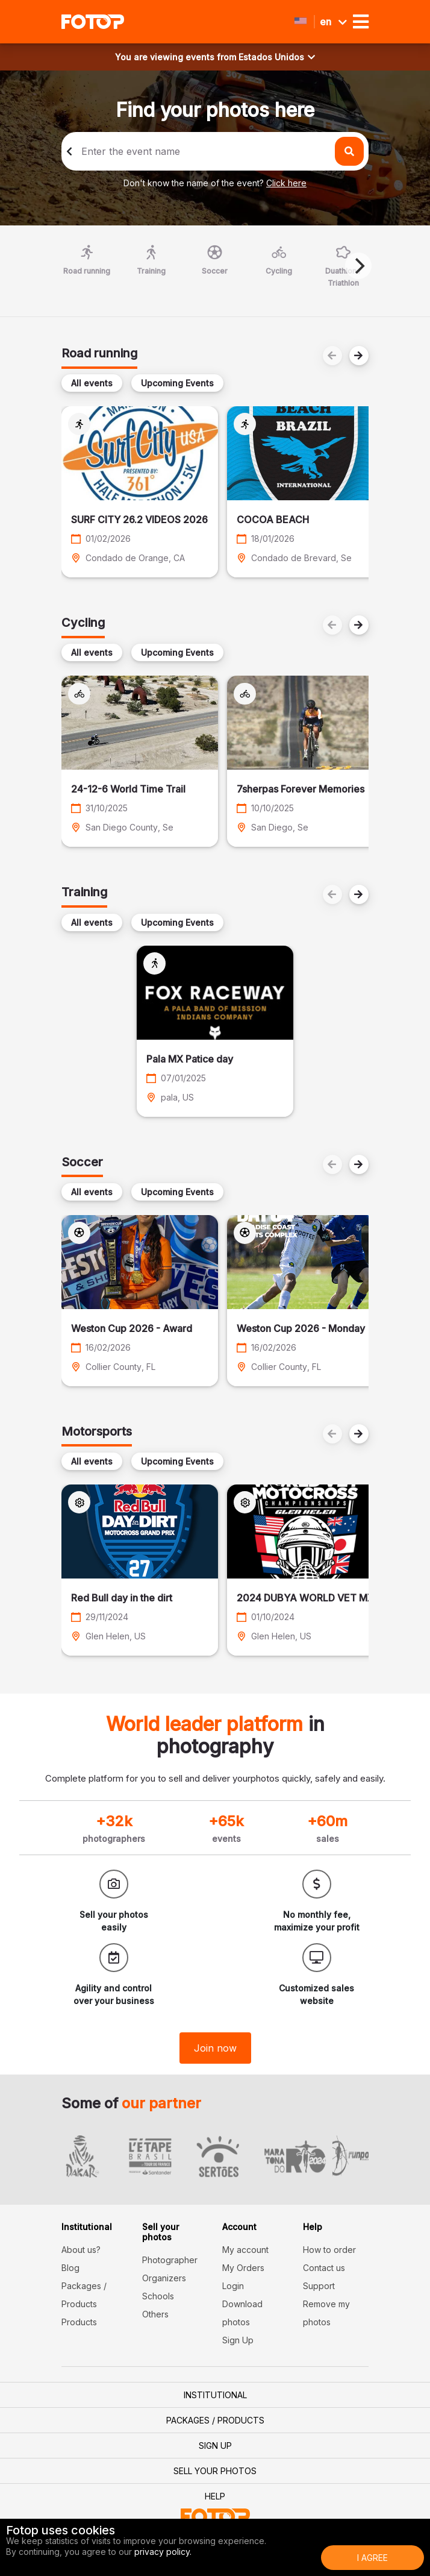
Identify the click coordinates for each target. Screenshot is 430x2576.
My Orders (243, 2268)
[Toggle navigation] (361, 22)
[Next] (358, 266)
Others (155, 2314)
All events (92, 383)
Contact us (324, 2268)
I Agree (372, 2557)
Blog (70, 2268)
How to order (329, 2250)
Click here (286, 183)
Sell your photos (215, 2471)
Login (233, 2286)
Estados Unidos (276, 57)
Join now (215, 2048)
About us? (81, 2250)
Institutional (215, 2395)
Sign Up (238, 2340)
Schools (158, 2296)
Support (319, 2286)
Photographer (170, 2260)
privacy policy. (163, 2551)
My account (245, 2250)
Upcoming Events (177, 383)
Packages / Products (215, 2420)
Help (215, 2496)
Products (79, 2322)
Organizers (164, 2278)
